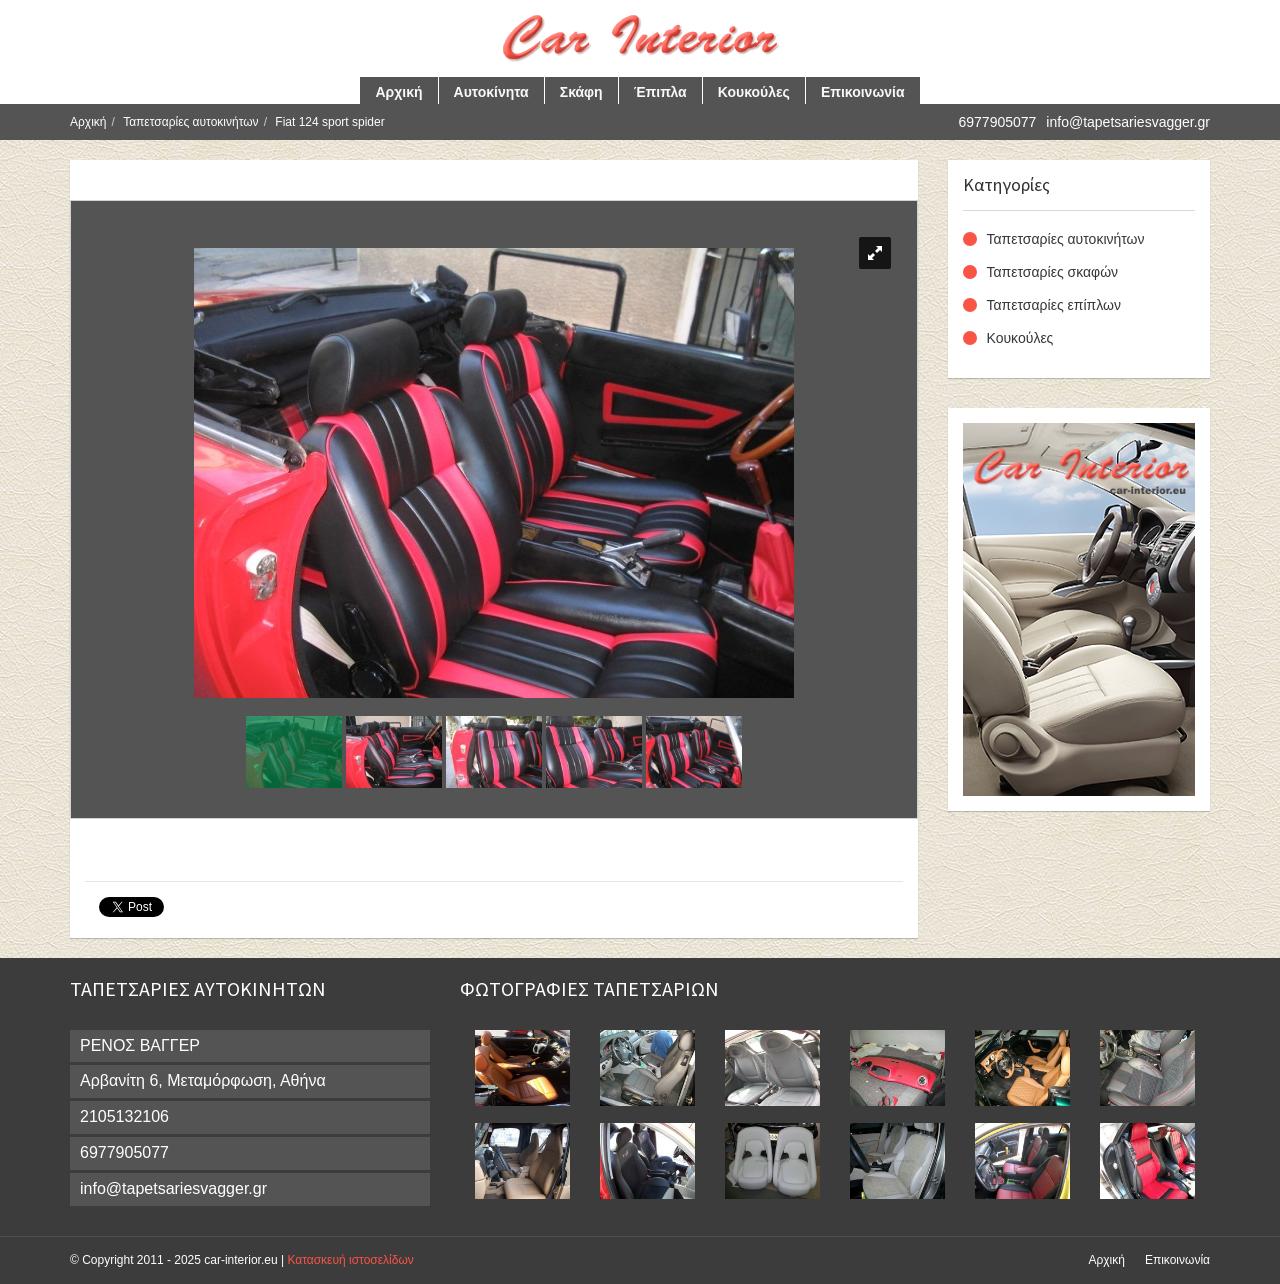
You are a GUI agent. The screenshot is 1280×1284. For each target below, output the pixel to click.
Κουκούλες (754, 92)
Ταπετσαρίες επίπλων (1054, 305)
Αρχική (398, 92)
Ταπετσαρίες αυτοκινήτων (190, 122)
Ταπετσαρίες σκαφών (1053, 272)
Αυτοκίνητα (491, 92)
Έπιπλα (660, 92)
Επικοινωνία (863, 92)
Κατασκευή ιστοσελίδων (350, 1260)
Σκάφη (581, 92)
